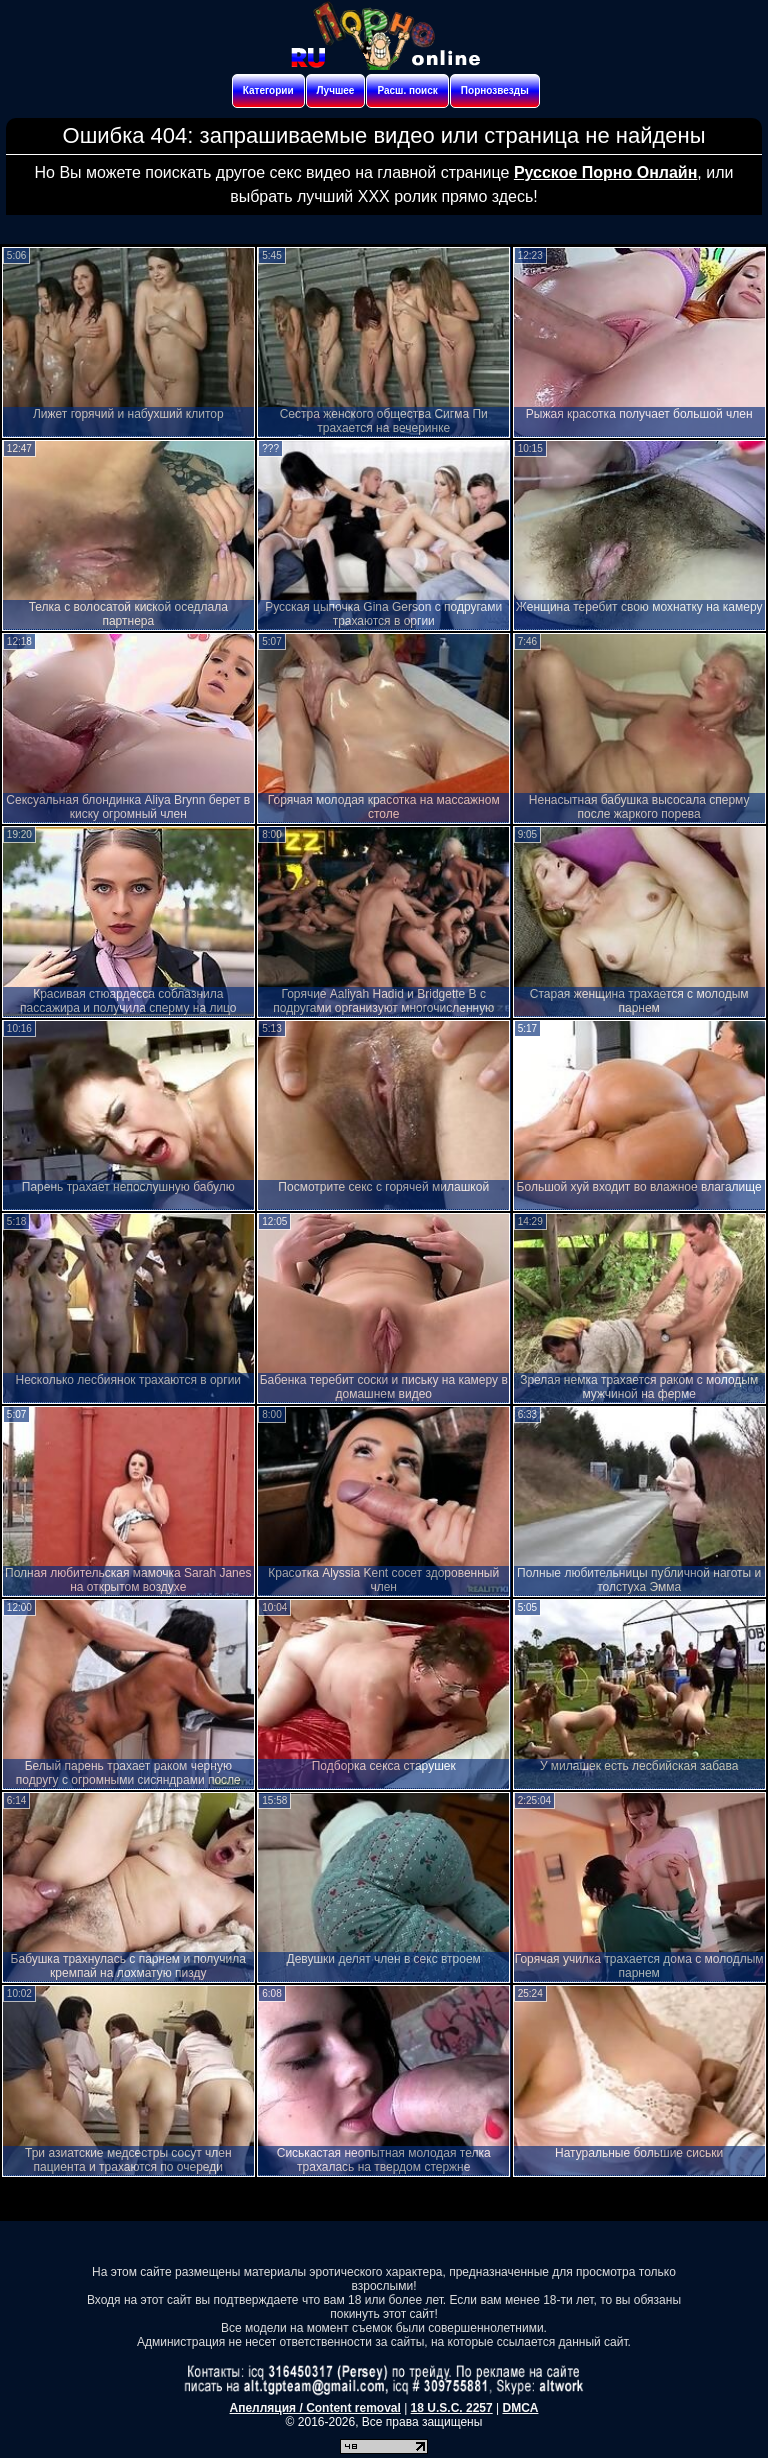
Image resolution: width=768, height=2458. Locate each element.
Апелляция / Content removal (315, 2408)
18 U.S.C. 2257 (452, 2408)
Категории (268, 90)
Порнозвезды (495, 90)
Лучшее (336, 90)
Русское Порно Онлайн (605, 172)
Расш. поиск (407, 90)
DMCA (520, 2408)
